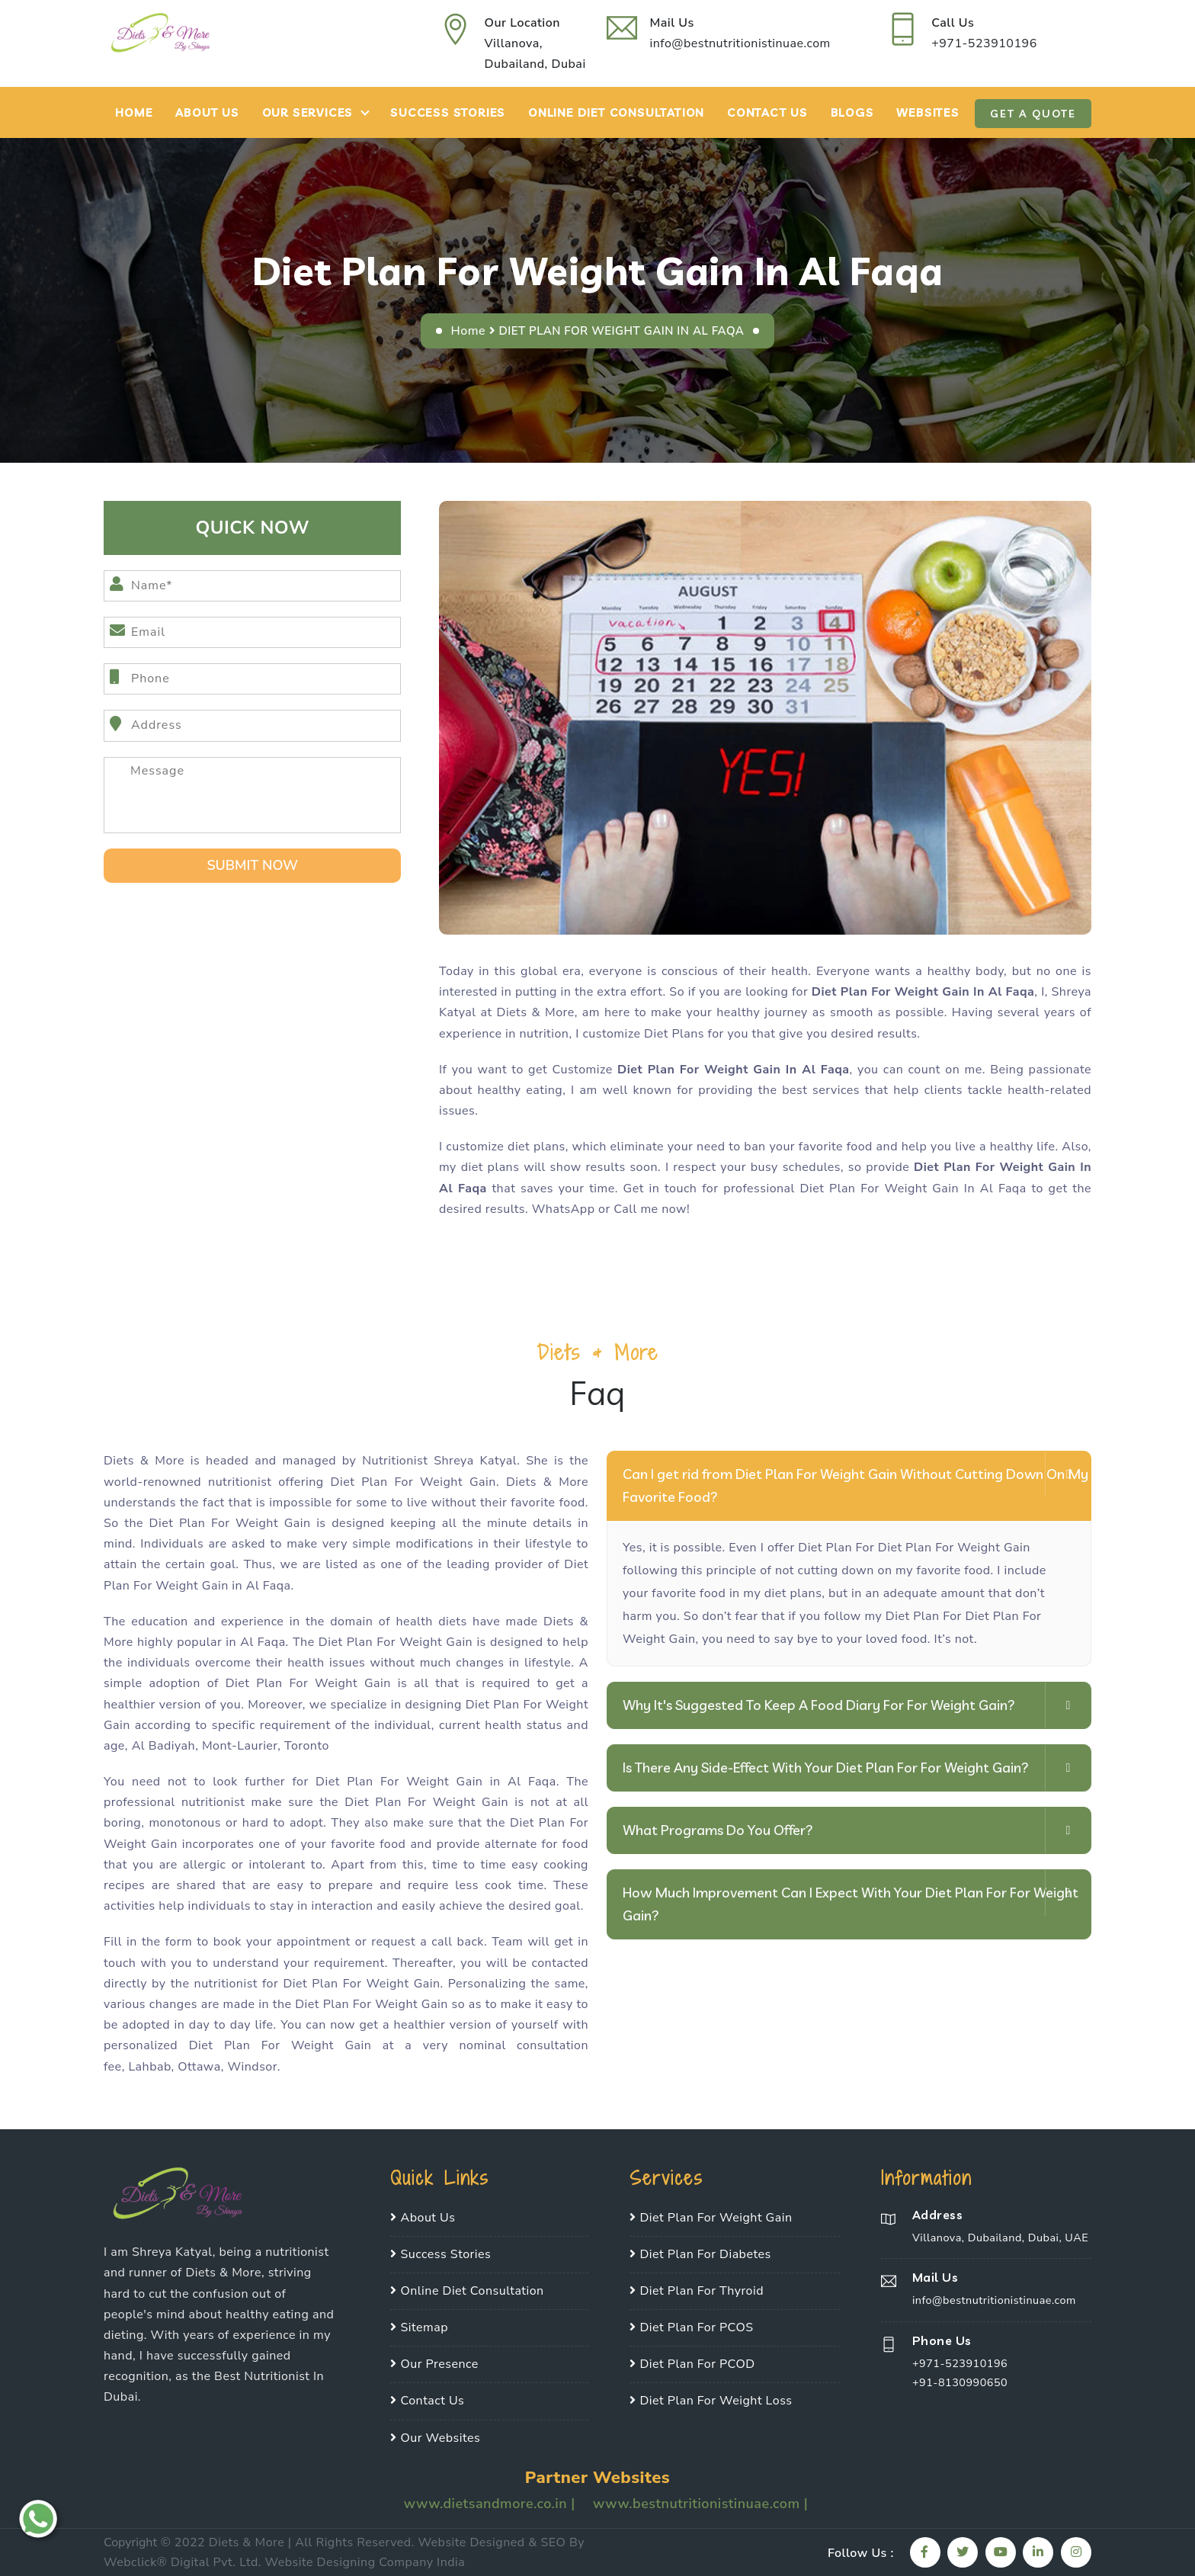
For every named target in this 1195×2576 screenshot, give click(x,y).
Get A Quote (1033, 113)
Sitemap (419, 2327)
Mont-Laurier (239, 1745)
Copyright (130, 2542)
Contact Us (767, 112)
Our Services (308, 112)
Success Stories (447, 112)
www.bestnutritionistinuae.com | (700, 2503)
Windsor (252, 2066)
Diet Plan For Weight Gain (711, 2217)
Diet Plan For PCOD (692, 2364)
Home (133, 112)
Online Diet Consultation (616, 112)
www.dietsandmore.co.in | (491, 2503)
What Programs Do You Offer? (718, 1830)
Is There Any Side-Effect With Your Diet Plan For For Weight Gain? (826, 1767)
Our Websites (435, 2438)
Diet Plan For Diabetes (700, 2254)
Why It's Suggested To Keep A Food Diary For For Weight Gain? (819, 1705)
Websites (927, 112)
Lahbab (149, 2066)
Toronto (306, 1745)
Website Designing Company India (365, 2562)
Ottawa (199, 2066)
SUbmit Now (252, 865)
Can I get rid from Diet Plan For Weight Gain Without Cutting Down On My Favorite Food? (855, 1485)
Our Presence (434, 2364)
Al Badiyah (163, 1745)
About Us (207, 112)
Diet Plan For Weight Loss (711, 2400)
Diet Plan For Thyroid (697, 2290)
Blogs (852, 112)
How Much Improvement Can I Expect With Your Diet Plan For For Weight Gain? (850, 1904)
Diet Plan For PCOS (691, 2327)
